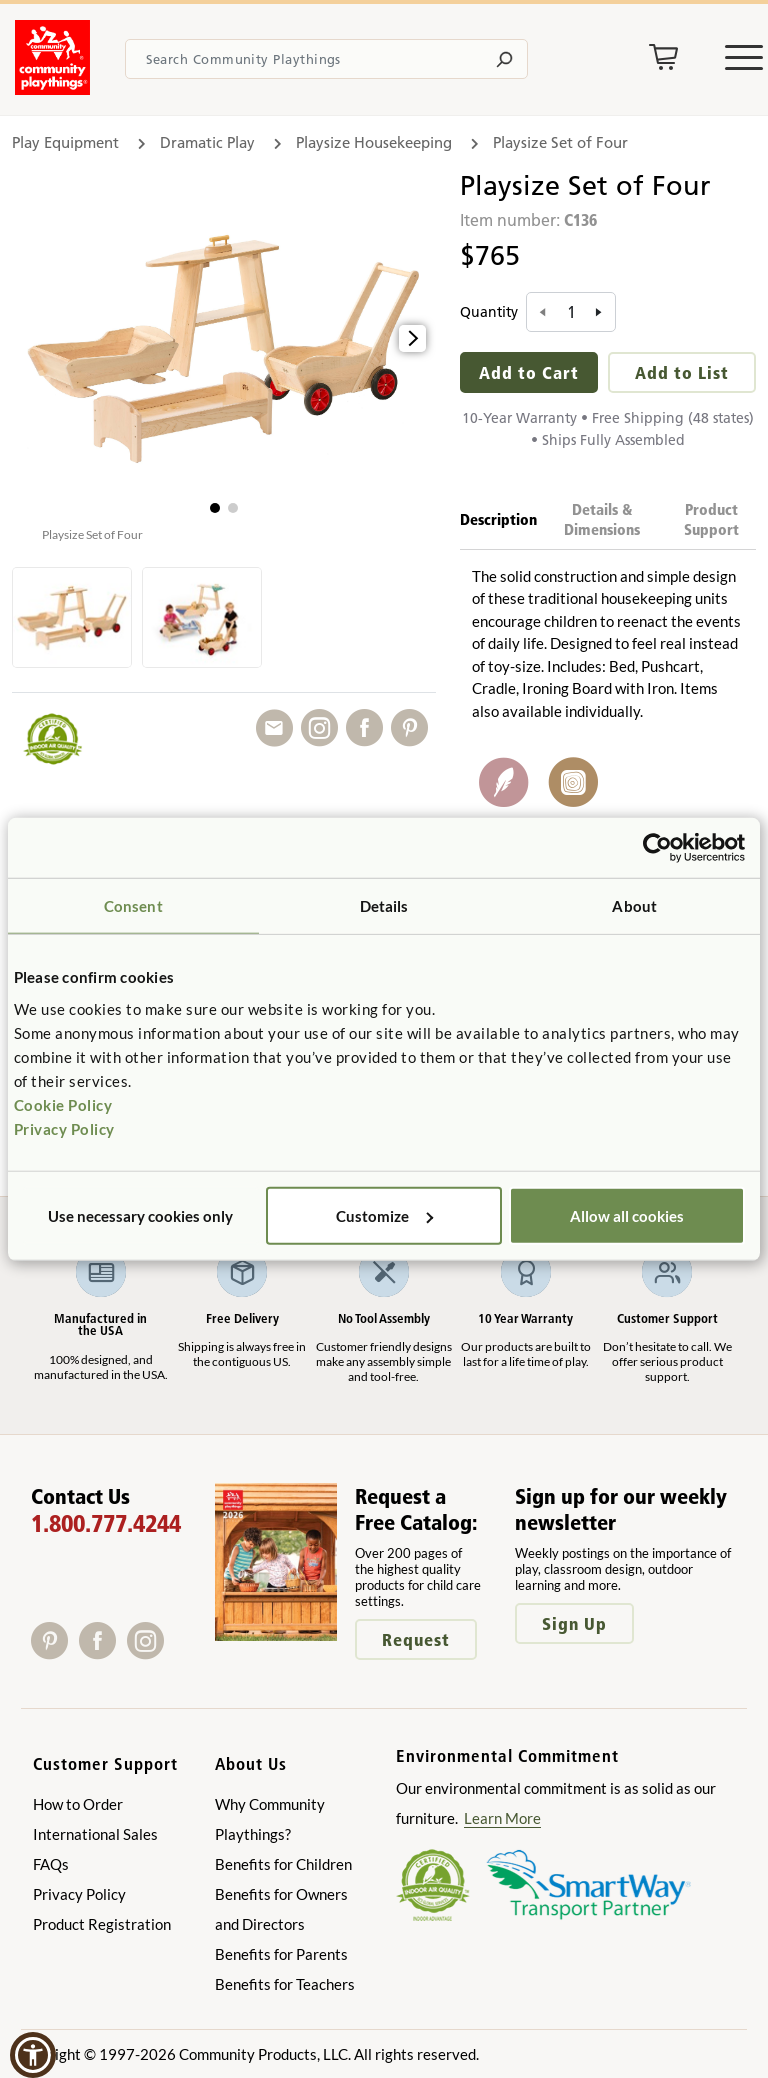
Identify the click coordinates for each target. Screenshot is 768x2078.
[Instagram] (149, 1652)
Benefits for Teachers (285, 1984)
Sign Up (574, 1623)
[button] (215, 508)
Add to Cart (529, 372)
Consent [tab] (133, 906)
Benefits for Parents (281, 1954)
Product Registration (102, 1924)
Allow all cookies (627, 1215)
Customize (384, 1215)
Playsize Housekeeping (374, 142)
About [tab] (634, 906)
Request (416, 1639)
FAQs (51, 1864)
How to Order (78, 1804)
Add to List (682, 372)
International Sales (95, 1834)
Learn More (502, 1818)
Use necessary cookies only (140, 1215)
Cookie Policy (63, 1104)
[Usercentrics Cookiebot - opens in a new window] (657, 848)
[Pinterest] (55, 1652)
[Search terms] (326, 59)
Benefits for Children (283, 1864)
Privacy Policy (64, 1128)
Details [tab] (384, 906)
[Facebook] (103, 1652)
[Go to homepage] (52, 89)
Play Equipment (65, 142)
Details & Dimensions (602, 519)
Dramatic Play (207, 142)
